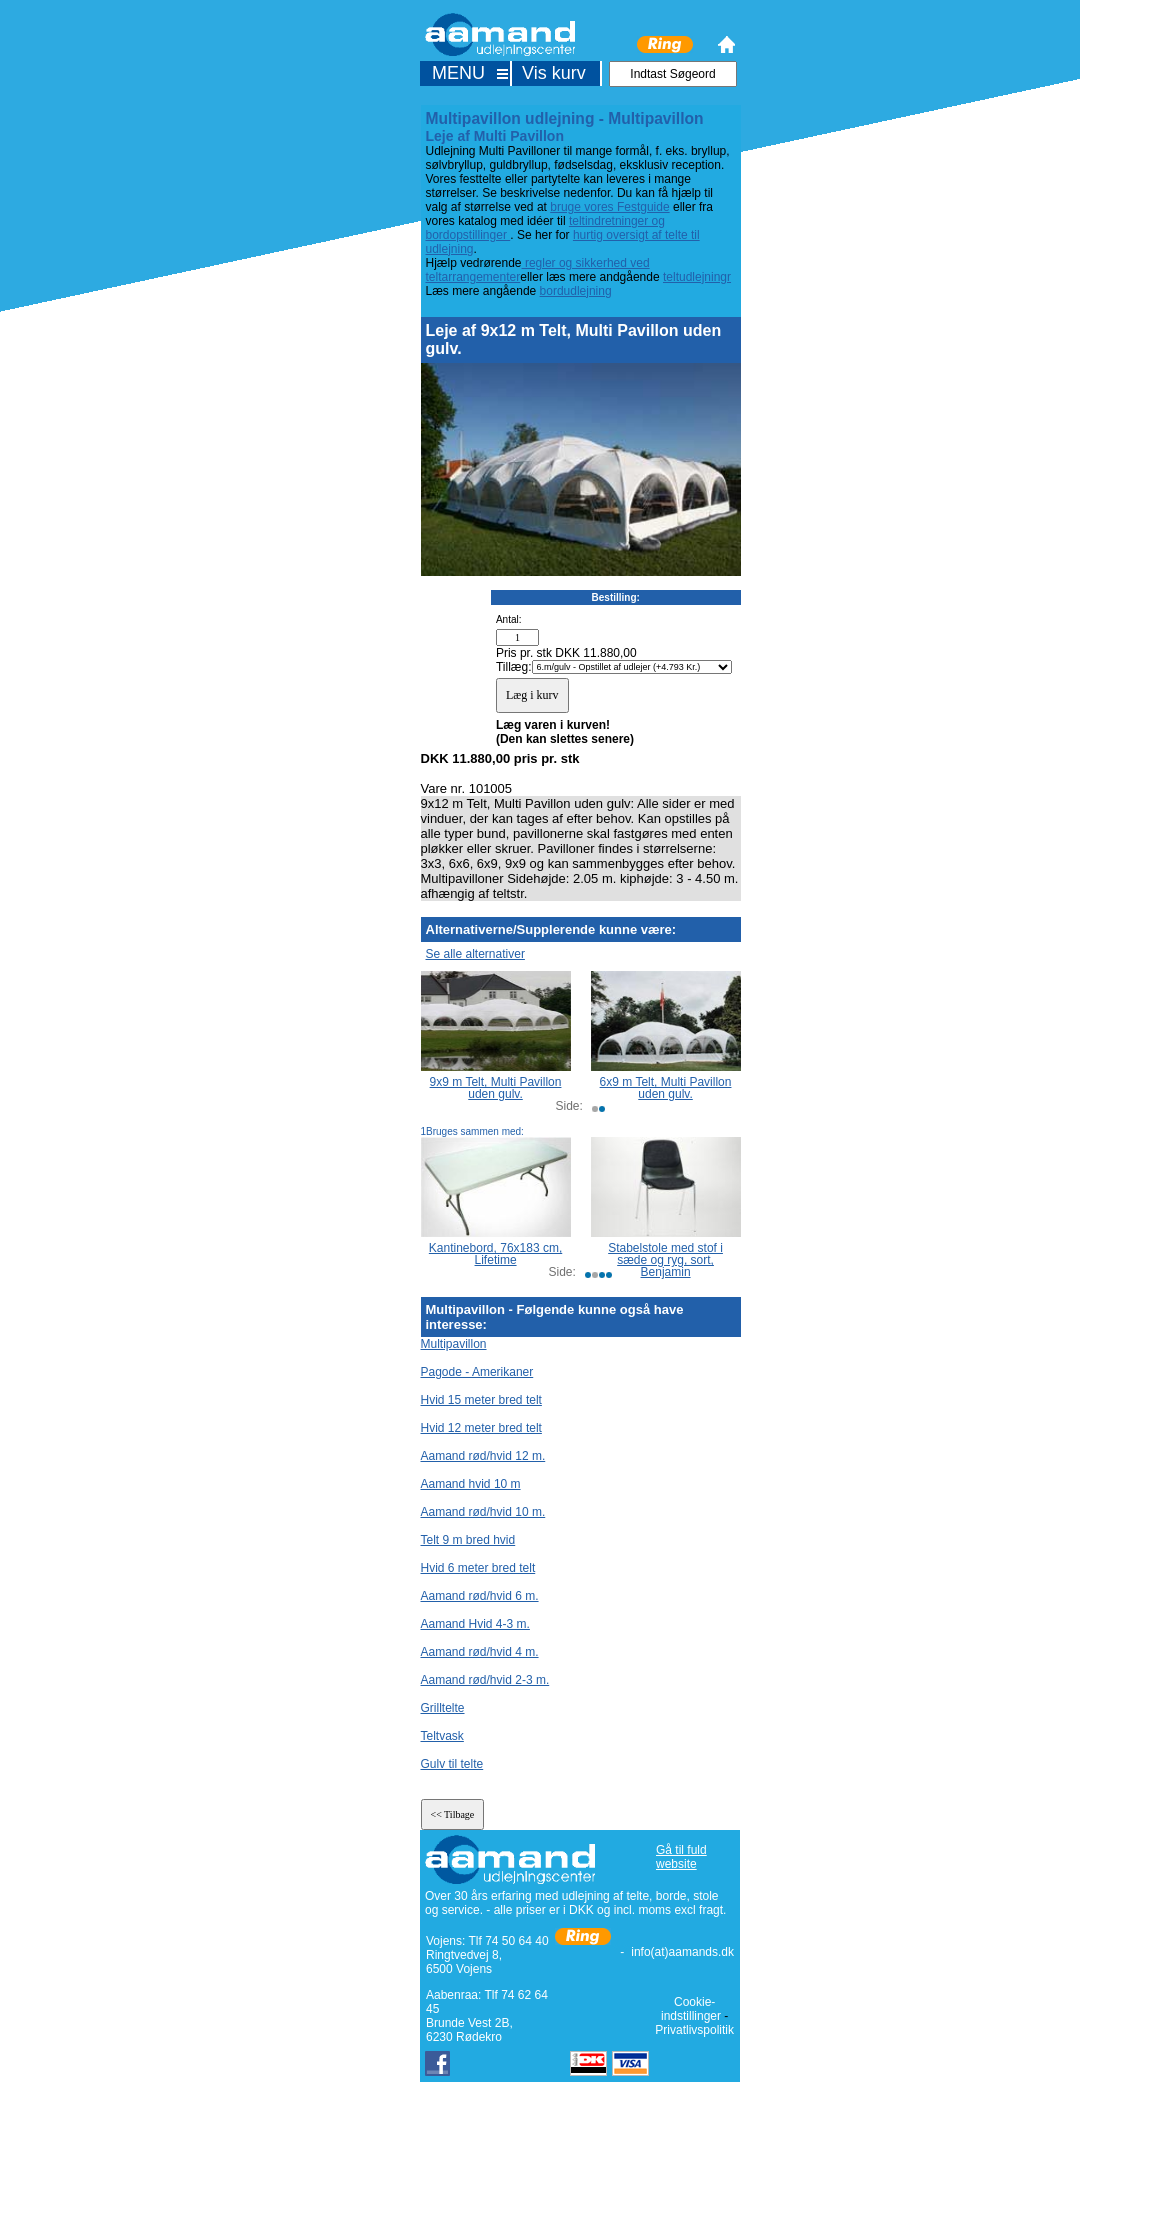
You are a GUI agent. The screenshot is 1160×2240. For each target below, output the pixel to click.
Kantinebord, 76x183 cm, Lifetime (495, 1254)
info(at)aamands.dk (682, 1952)
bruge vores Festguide (609, 207)
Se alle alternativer (475, 954)
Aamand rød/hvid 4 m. (480, 1652)
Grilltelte (443, 1708)
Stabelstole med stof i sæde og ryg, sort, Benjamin (665, 1260)
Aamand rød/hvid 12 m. (483, 1456)
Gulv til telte (452, 1764)
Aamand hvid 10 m (471, 1484)
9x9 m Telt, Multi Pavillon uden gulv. (496, 1088)
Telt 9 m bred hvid (468, 1540)
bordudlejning (576, 291)
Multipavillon (454, 1344)
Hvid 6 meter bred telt (478, 1568)
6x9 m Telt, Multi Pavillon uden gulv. (666, 1088)
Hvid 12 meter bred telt (481, 1428)
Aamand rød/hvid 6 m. (480, 1596)
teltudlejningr (697, 277)
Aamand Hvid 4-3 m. (475, 1624)
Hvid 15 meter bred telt (481, 1400)
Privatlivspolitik (694, 2030)
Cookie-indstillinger (691, 2009)
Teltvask (442, 1736)
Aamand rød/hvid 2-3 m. (485, 1680)
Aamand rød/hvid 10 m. (483, 1512)
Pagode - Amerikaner (477, 1372)
